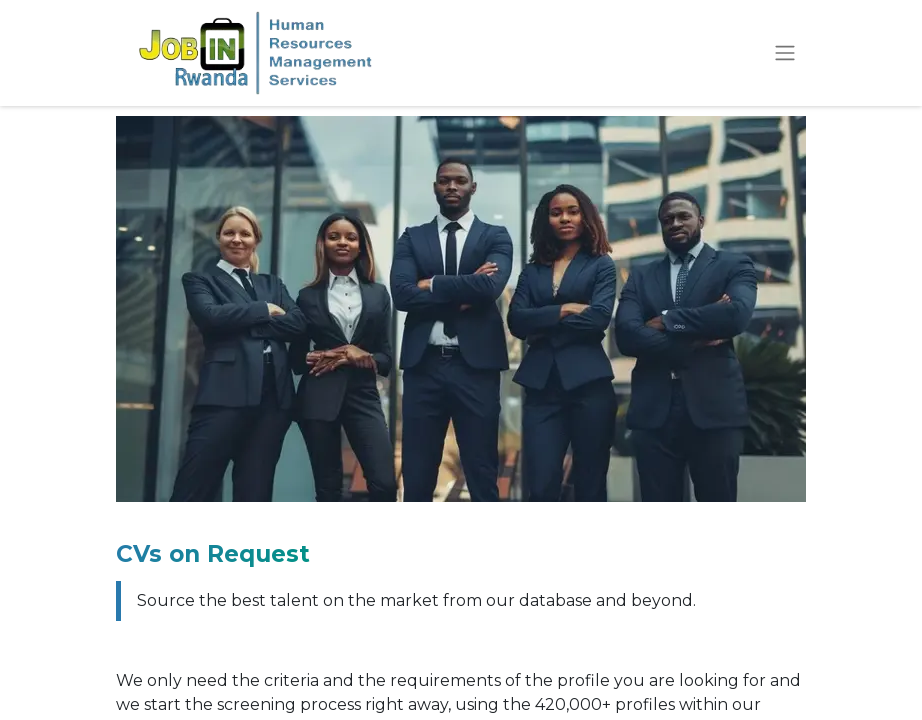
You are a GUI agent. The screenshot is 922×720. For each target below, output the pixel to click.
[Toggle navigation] (785, 53)
